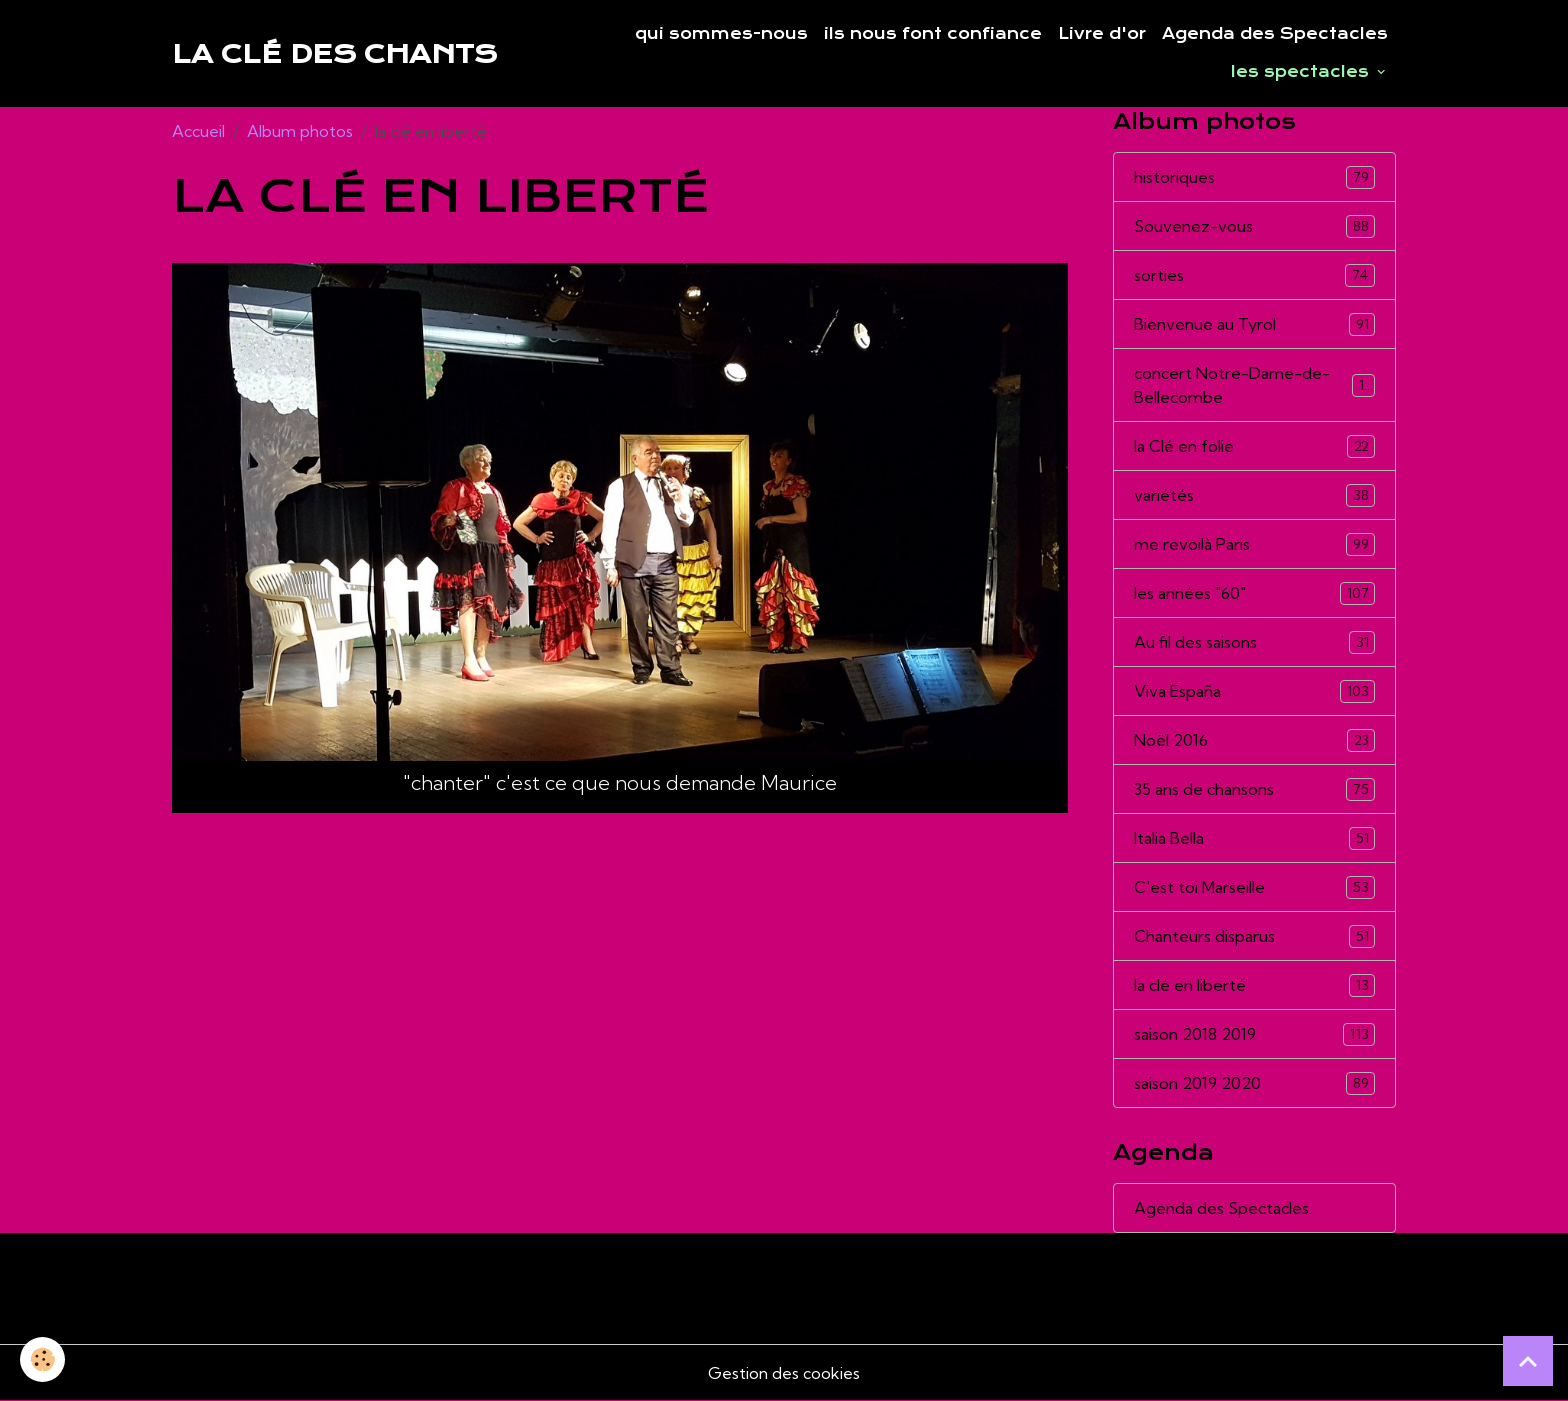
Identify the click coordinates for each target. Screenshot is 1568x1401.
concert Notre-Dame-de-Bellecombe (1255, 385)
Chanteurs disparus (1255, 936)
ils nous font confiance (933, 34)
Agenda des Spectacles (1275, 34)
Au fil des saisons (1255, 642)
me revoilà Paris (1255, 544)
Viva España (1255, 691)
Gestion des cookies (784, 1373)
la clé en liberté (1255, 985)
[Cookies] (42, 1359)
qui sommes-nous (721, 34)
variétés (1255, 495)
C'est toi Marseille (1255, 887)
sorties (1255, 275)
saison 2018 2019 (1255, 1034)
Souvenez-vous (1255, 226)
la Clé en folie (1255, 446)
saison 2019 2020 (1255, 1083)
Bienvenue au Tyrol (1255, 324)
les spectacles (1302, 72)
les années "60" (1255, 593)
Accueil (198, 131)
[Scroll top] (1528, 1361)
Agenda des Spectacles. (1223, 1208)
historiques (1255, 177)
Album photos (300, 131)
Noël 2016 (1255, 740)
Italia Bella (1255, 838)
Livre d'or (1102, 34)
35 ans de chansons (1255, 789)
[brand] (334, 54)
